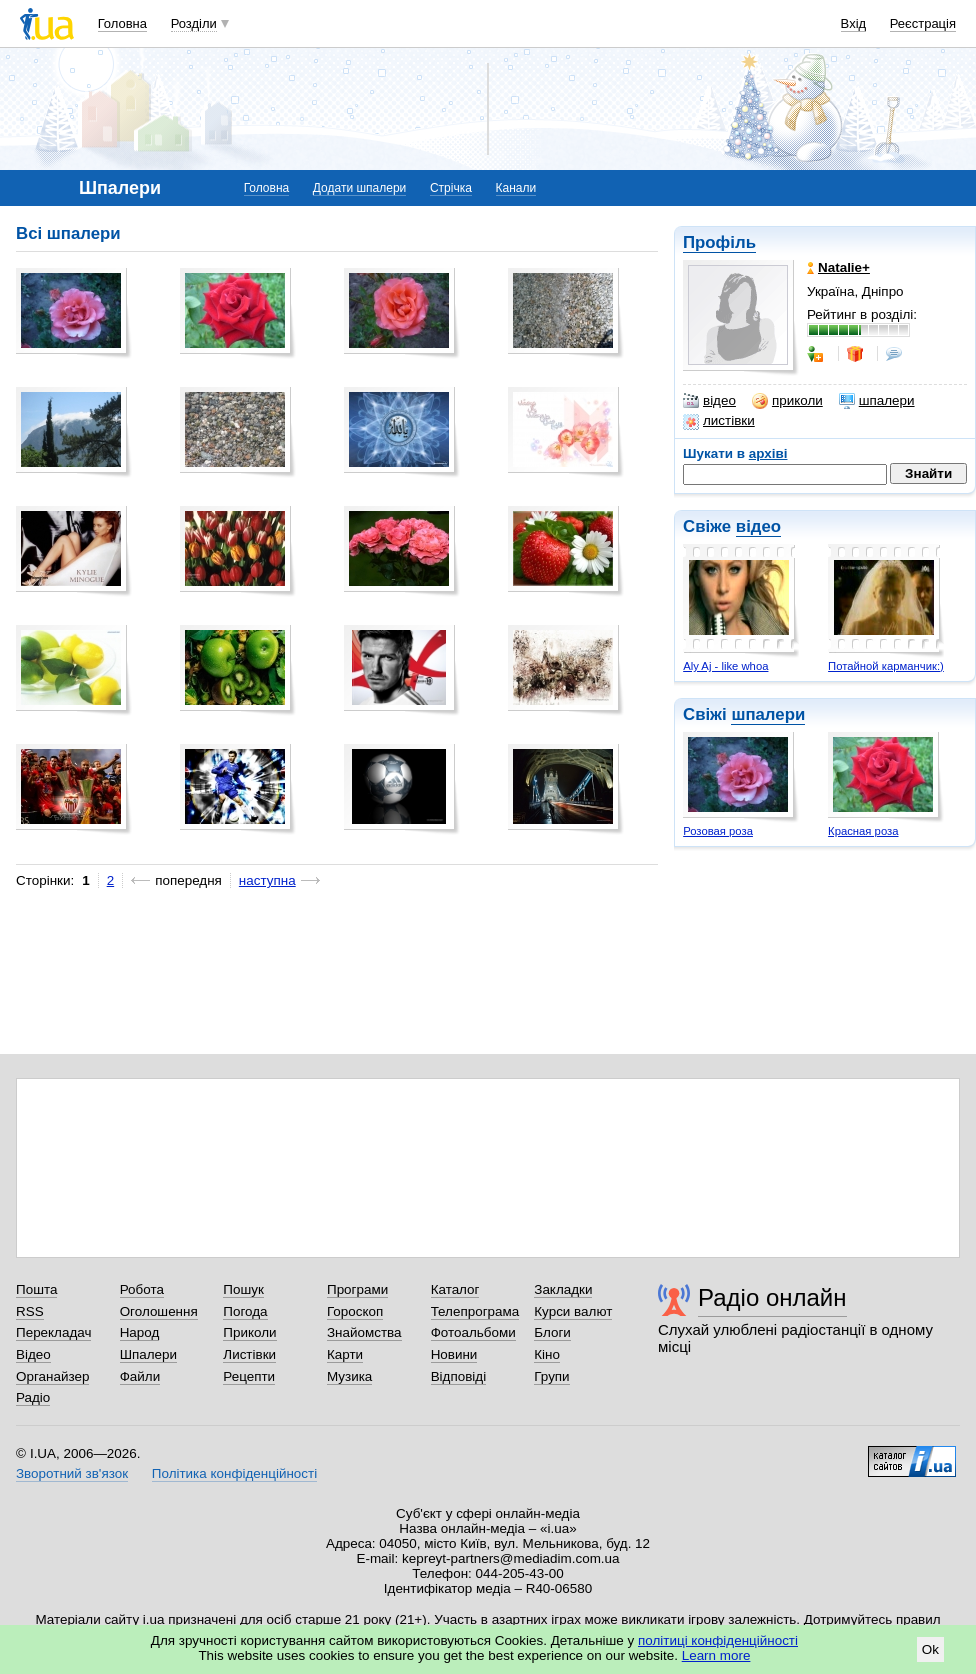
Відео (33, 1354)
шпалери (877, 401)
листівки (719, 421)
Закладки (563, 1289)
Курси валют (573, 1311)
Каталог (455, 1289)
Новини (454, 1354)
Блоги (552, 1332)
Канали (516, 188)
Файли (140, 1376)
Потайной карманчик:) (886, 666)
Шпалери (148, 1354)
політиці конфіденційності (718, 1640)
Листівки (249, 1354)
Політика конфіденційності (234, 1473)
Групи (551, 1376)
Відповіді (459, 1376)
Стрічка (451, 188)
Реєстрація (923, 23)
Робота (142, 1289)
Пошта (36, 1289)
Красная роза (863, 831)
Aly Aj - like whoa (725, 666)
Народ (140, 1332)
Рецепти (249, 1376)
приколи (787, 401)
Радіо (33, 1397)
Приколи (249, 1332)
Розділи (194, 23)
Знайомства (364, 1332)
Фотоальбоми (473, 1332)
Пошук (243, 1289)
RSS (30, 1311)
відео (709, 401)
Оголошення (159, 1311)
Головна (122, 23)
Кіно (547, 1354)
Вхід (854, 23)
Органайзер (52, 1376)
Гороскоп (355, 1311)
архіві (768, 453)
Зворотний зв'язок (72, 1473)
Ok (930, 1649)
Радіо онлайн (772, 1297)
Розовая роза (718, 831)
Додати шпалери (359, 188)
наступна (267, 880)
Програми (357, 1289)
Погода (245, 1311)
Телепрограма (475, 1311)
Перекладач (53, 1332)
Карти (345, 1354)
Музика (349, 1376)
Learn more (716, 1655)
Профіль (719, 242)
